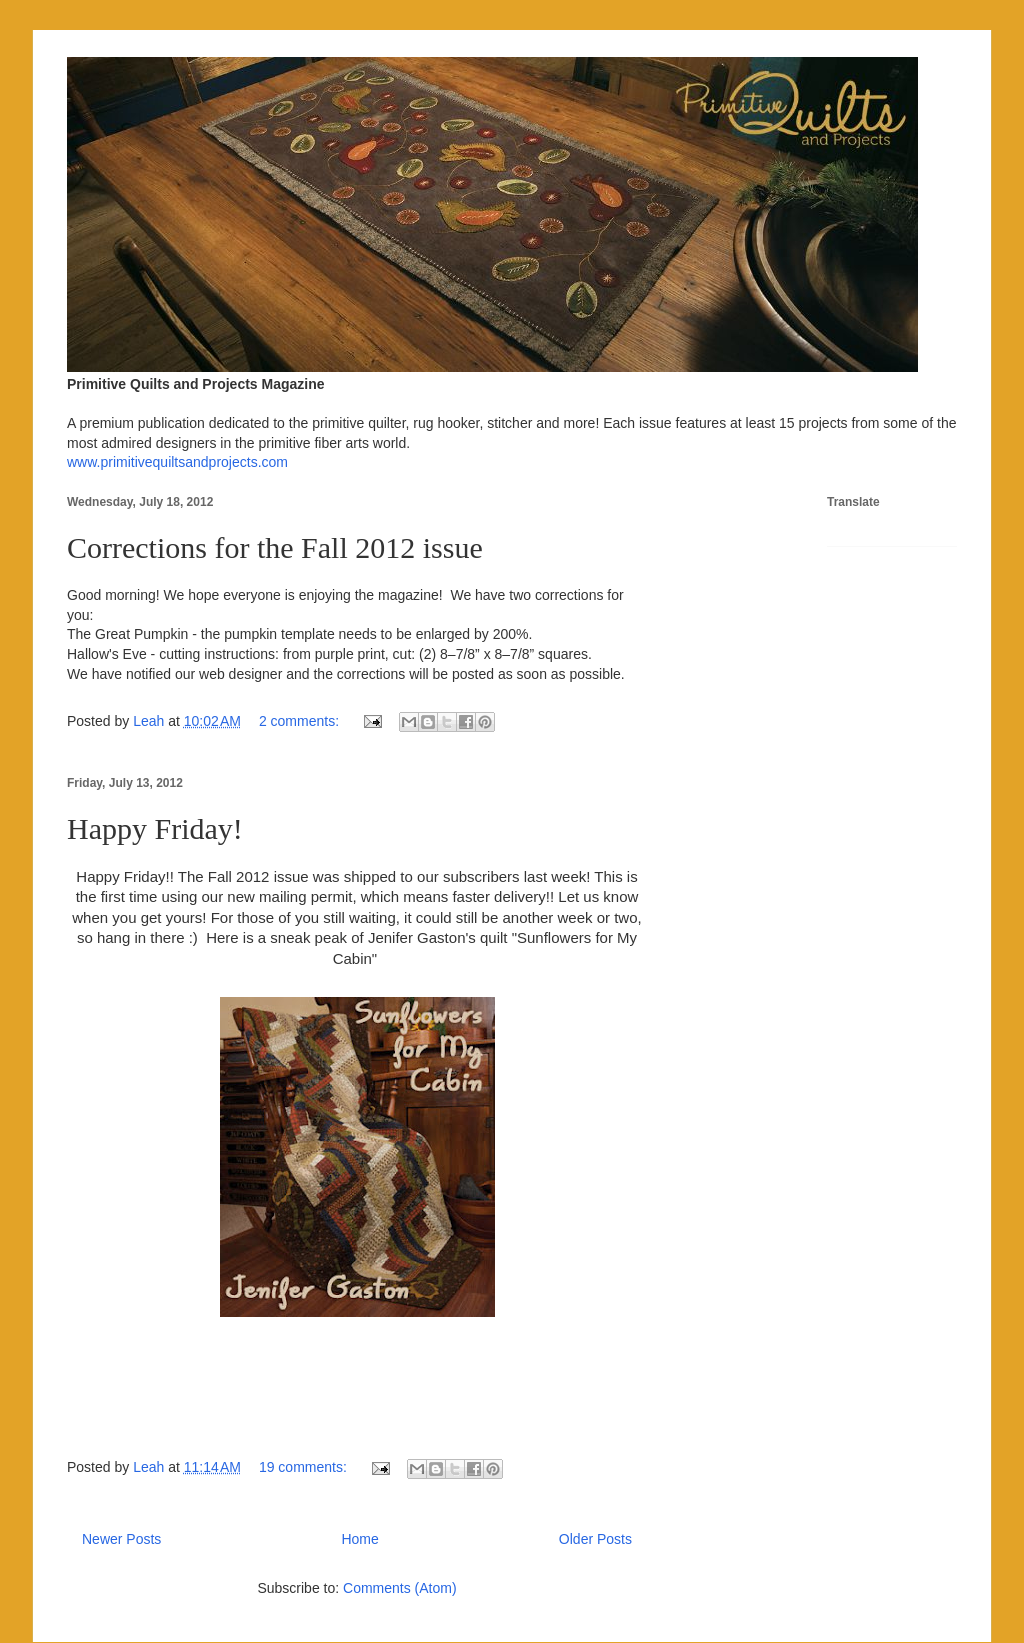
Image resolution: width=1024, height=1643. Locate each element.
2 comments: (301, 721)
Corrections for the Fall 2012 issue (275, 547)
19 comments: (305, 1467)
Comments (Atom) (400, 1588)
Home (359, 1539)
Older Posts (595, 1539)
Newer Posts (121, 1539)
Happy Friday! (155, 828)
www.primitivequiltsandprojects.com (177, 462)
